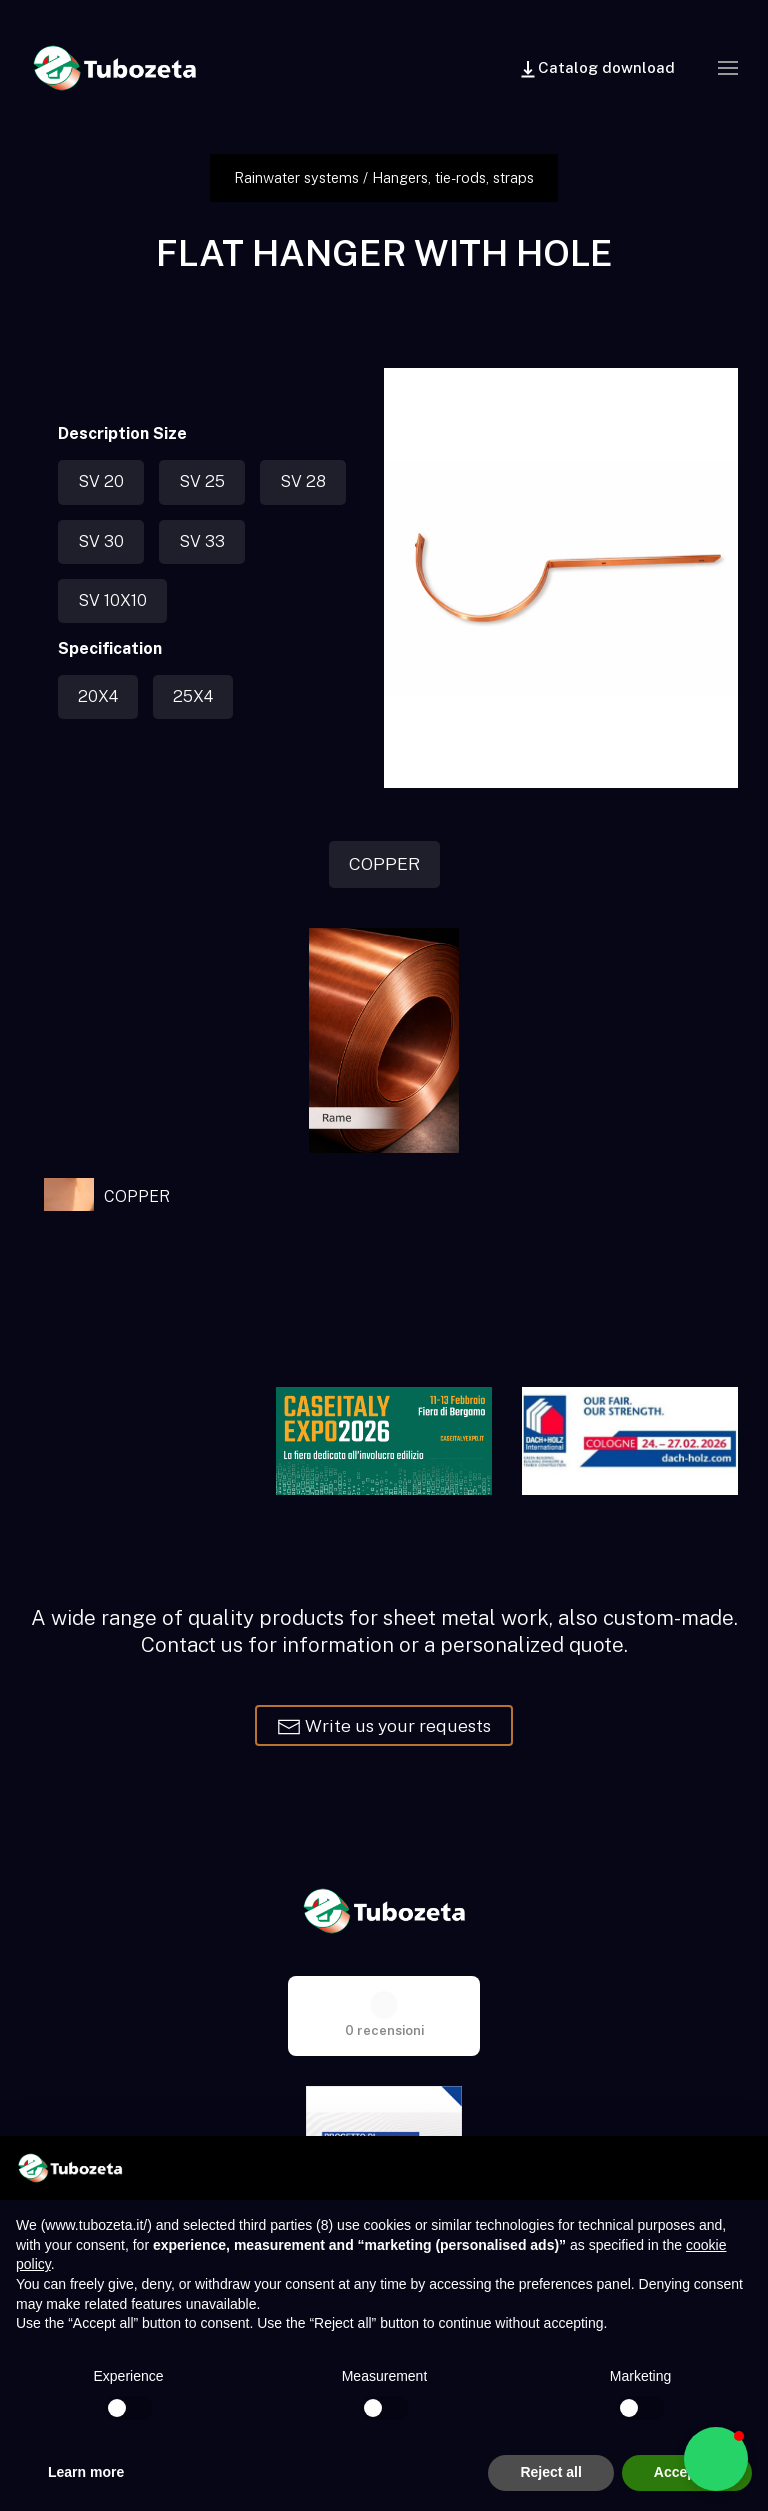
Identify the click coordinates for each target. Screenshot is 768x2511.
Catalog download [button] (596, 69)
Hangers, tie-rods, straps (453, 177)
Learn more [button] (86, 2472)
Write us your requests (384, 1727)
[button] (728, 68)
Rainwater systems (296, 177)
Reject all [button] (550, 2472)
